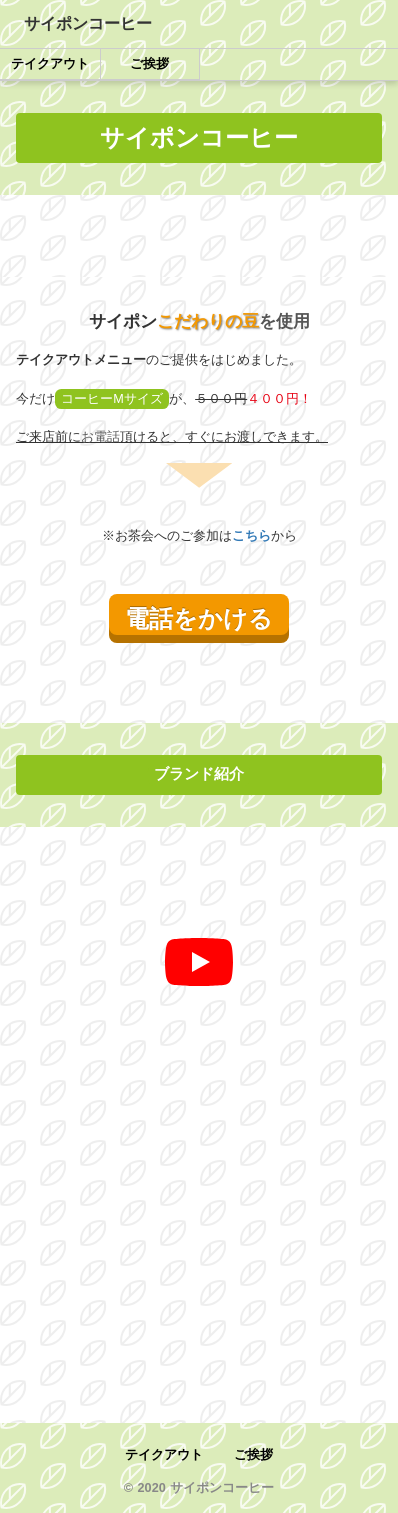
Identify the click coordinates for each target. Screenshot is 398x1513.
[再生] (199, 962)
